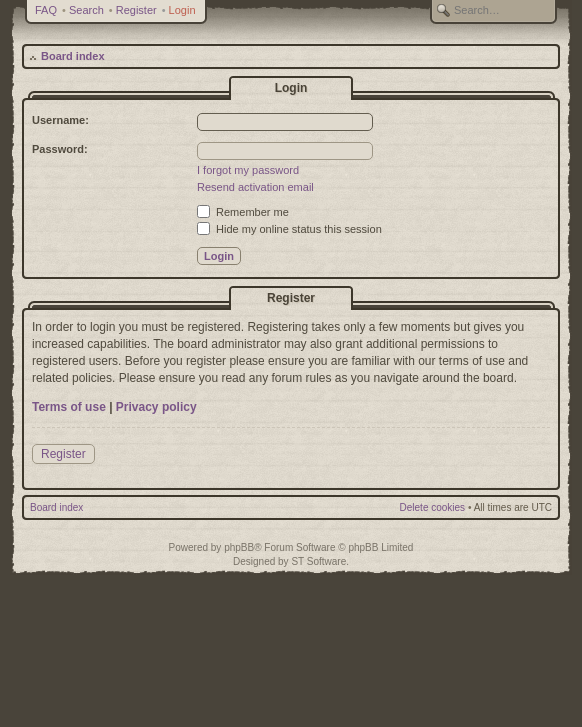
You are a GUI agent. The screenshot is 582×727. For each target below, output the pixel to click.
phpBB (239, 547)
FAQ (46, 10)
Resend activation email (255, 187)
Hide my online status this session (289, 229)
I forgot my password (248, 170)
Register (136, 10)
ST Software (318, 561)
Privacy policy (156, 407)
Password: (60, 149)
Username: (60, 120)
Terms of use (69, 407)
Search (86, 10)
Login (182, 10)
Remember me (243, 212)
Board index (73, 56)
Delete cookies (433, 507)
